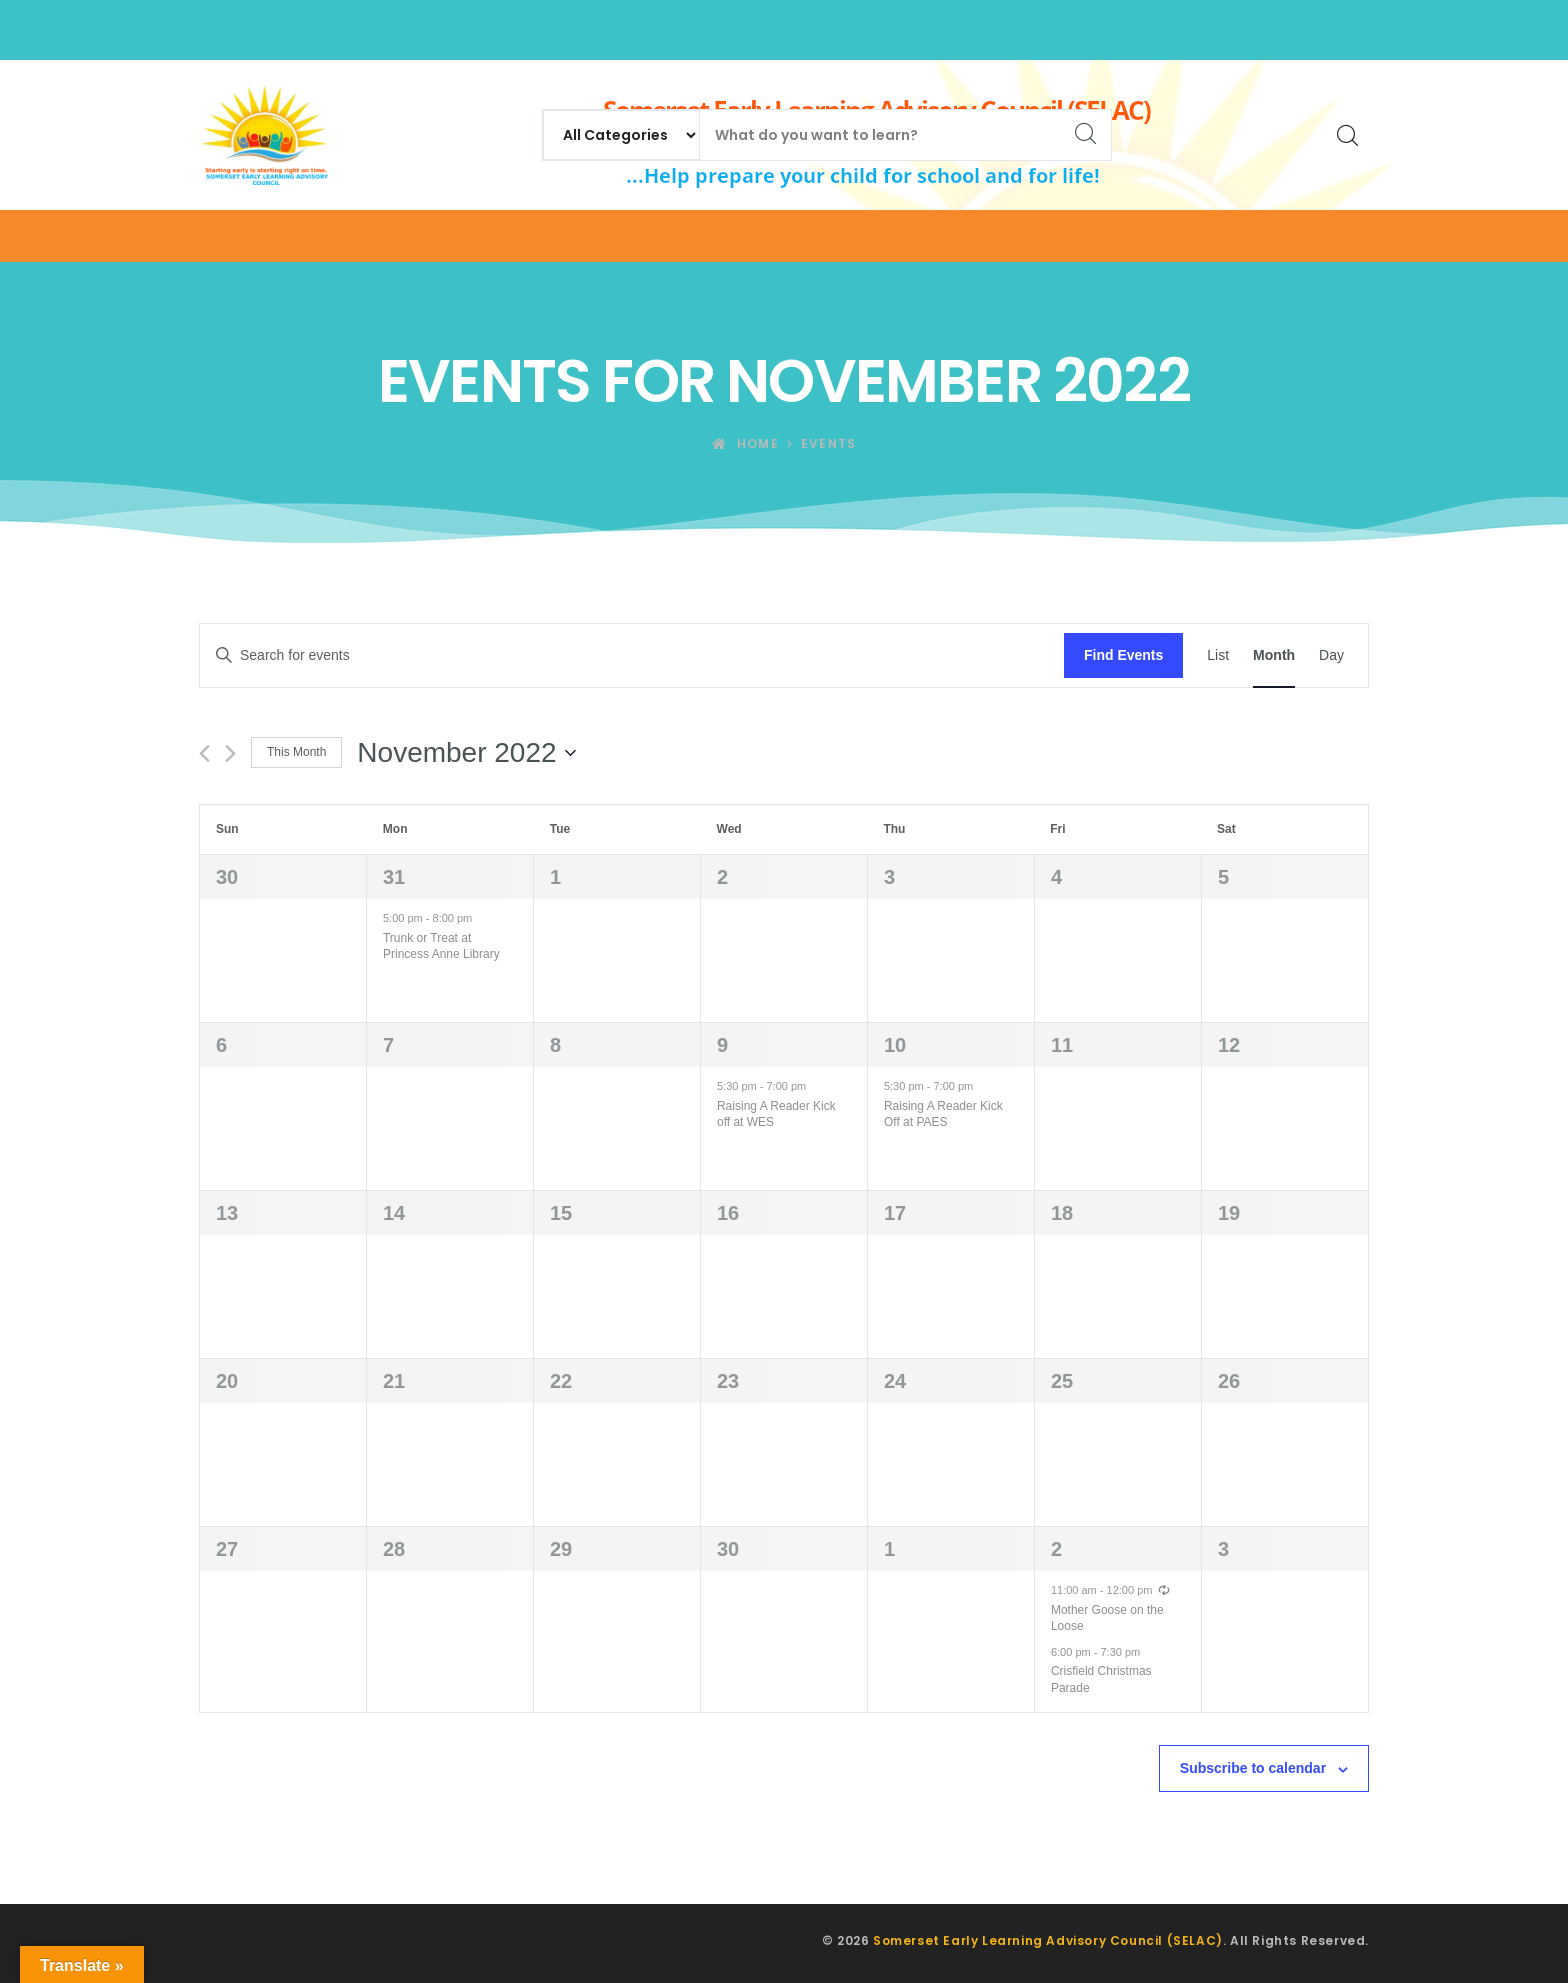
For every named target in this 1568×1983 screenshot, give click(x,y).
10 (895, 1045)
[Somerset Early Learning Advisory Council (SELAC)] (263, 135)
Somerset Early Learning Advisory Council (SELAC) (1048, 1940)
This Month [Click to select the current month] (296, 752)
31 (394, 877)
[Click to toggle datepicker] (466, 753)
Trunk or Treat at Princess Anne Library (441, 946)
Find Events (1123, 655)
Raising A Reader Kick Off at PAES (943, 1114)
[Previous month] (204, 753)
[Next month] (230, 753)
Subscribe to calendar (1253, 1768)
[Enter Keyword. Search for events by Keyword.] (632, 655)
